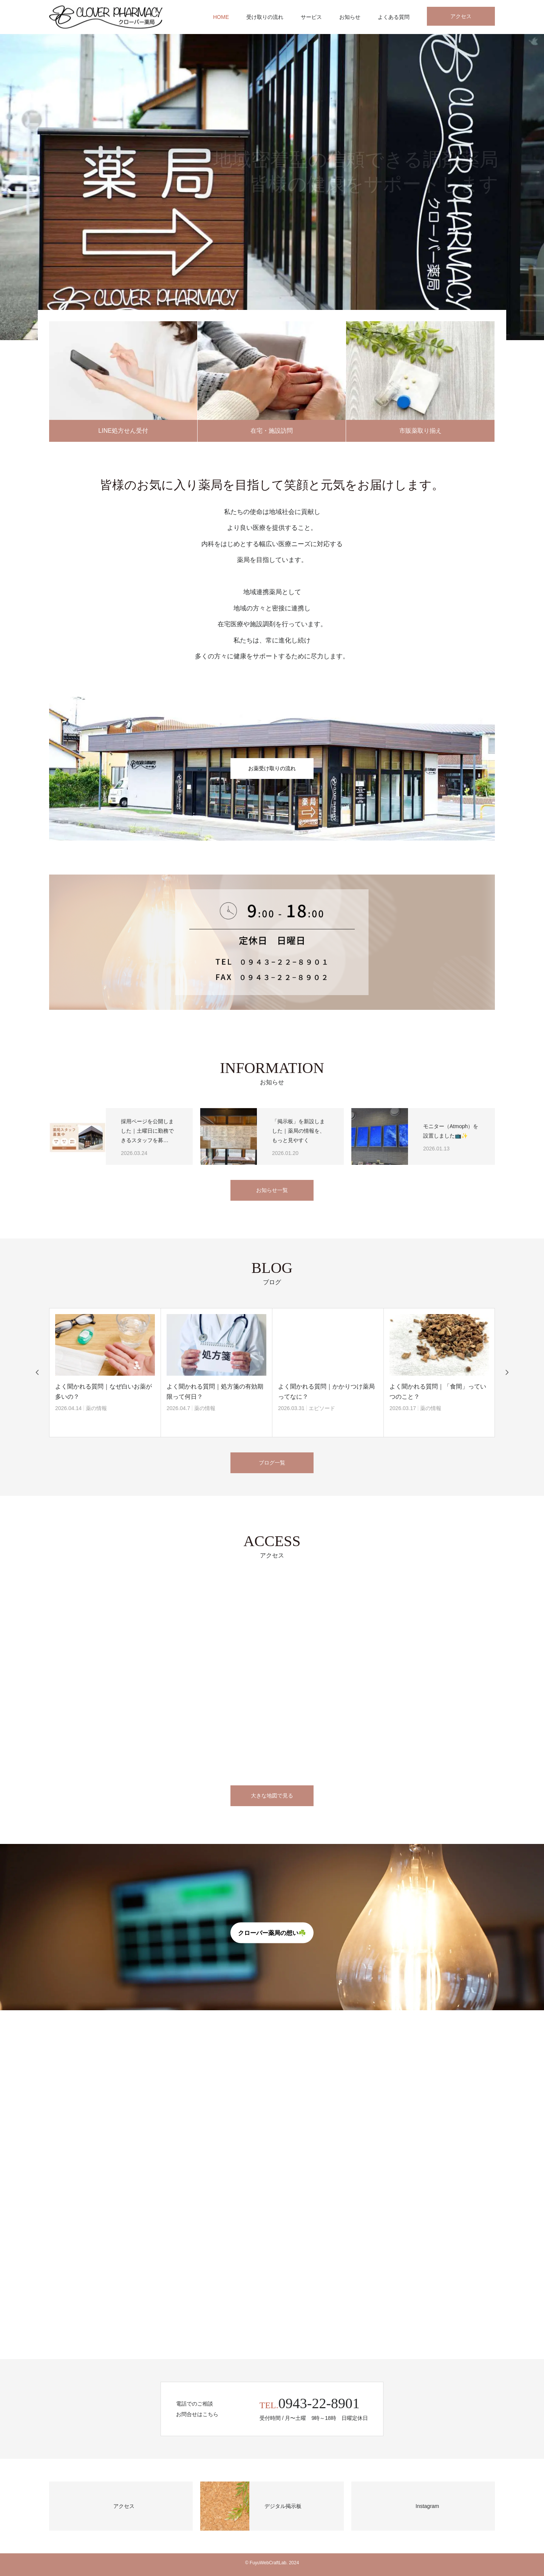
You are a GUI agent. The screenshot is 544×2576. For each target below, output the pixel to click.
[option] (272, 187)
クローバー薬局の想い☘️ (272, 1932)
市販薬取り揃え (420, 430)
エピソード (322, 1408)
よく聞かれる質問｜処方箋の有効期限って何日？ (215, 1391)
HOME (221, 17)
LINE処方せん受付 (123, 430)
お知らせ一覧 (272, 1190)
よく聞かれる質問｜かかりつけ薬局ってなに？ (326, 1391)
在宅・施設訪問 (271, 430)
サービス (311, 17)
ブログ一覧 (272, 1463)
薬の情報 (96, 1408)
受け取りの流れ (264, 17)
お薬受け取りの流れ (272, 768)
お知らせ (349, 17)
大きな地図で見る (272, 1796)
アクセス (460, 16)
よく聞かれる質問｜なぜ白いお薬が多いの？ (103, 1391)
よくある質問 (394, 17)
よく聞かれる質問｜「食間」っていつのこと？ (437, 1391)
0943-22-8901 (319, 2403)
